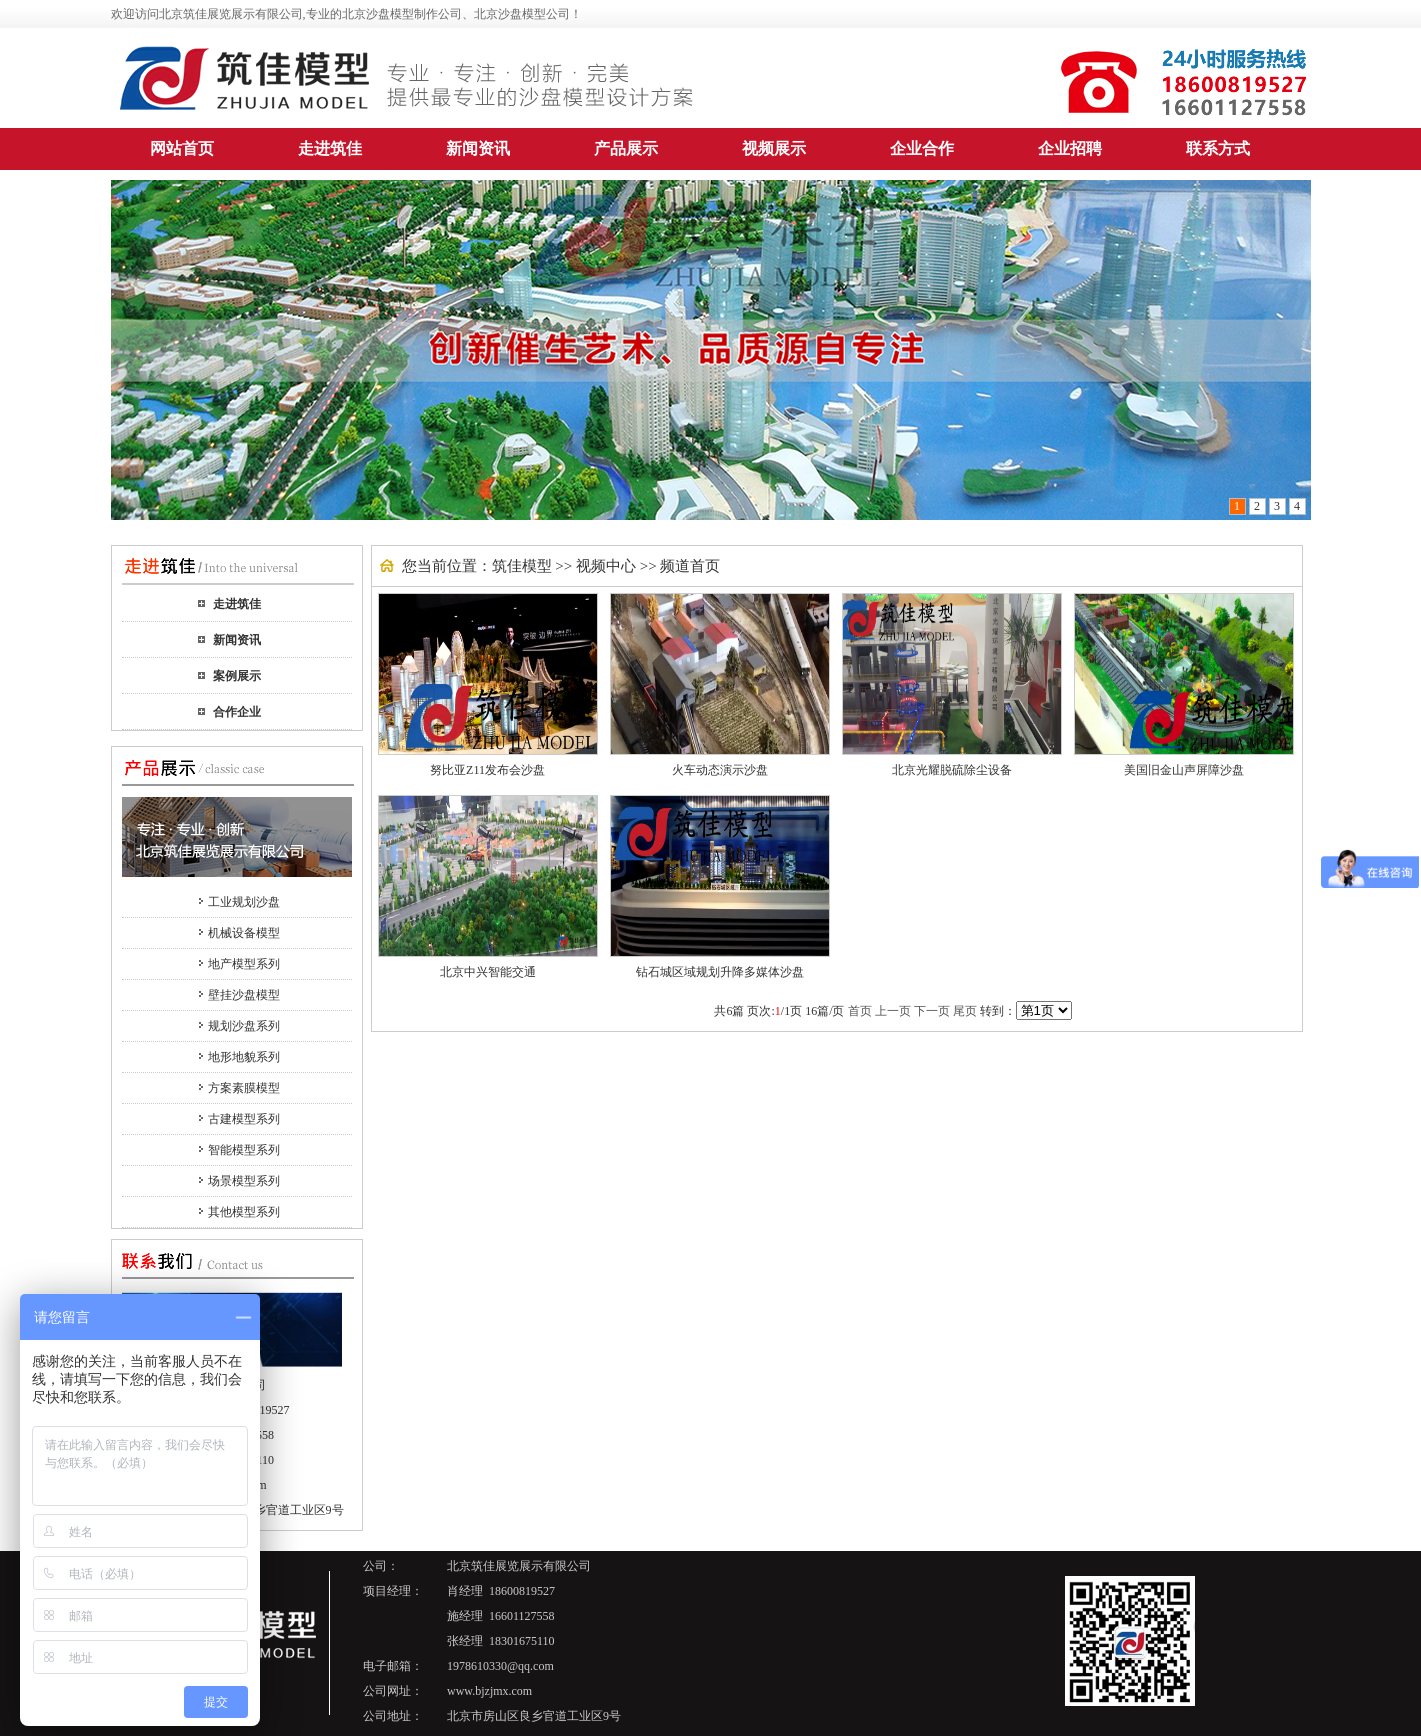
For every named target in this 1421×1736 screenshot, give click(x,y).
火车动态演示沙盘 (720, 770)
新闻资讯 (237, 640)
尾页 (965, 1011)
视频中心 (606, 566)
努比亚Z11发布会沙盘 (487, 770)
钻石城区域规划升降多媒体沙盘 (720, 972)
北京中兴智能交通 (488, 972)
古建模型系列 (244, 1119)
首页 (860, 1011)
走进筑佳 (237, 604)
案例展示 (237, 676)
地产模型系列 (244, 964)
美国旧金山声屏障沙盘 (1184, 770)
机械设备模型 (244, 933)
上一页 (893, 1011)
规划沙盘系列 (244, 1026)
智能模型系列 (244, 1150)
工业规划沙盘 (244, 902)
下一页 (932, 1011)
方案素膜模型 (244, 1088)
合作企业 (237, 712)
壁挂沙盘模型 (244, 995)
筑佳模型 (522, 566)
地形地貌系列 (244, 1057)
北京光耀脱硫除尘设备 (952, 770)
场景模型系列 (244, 1181)
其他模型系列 (244, 1212)
